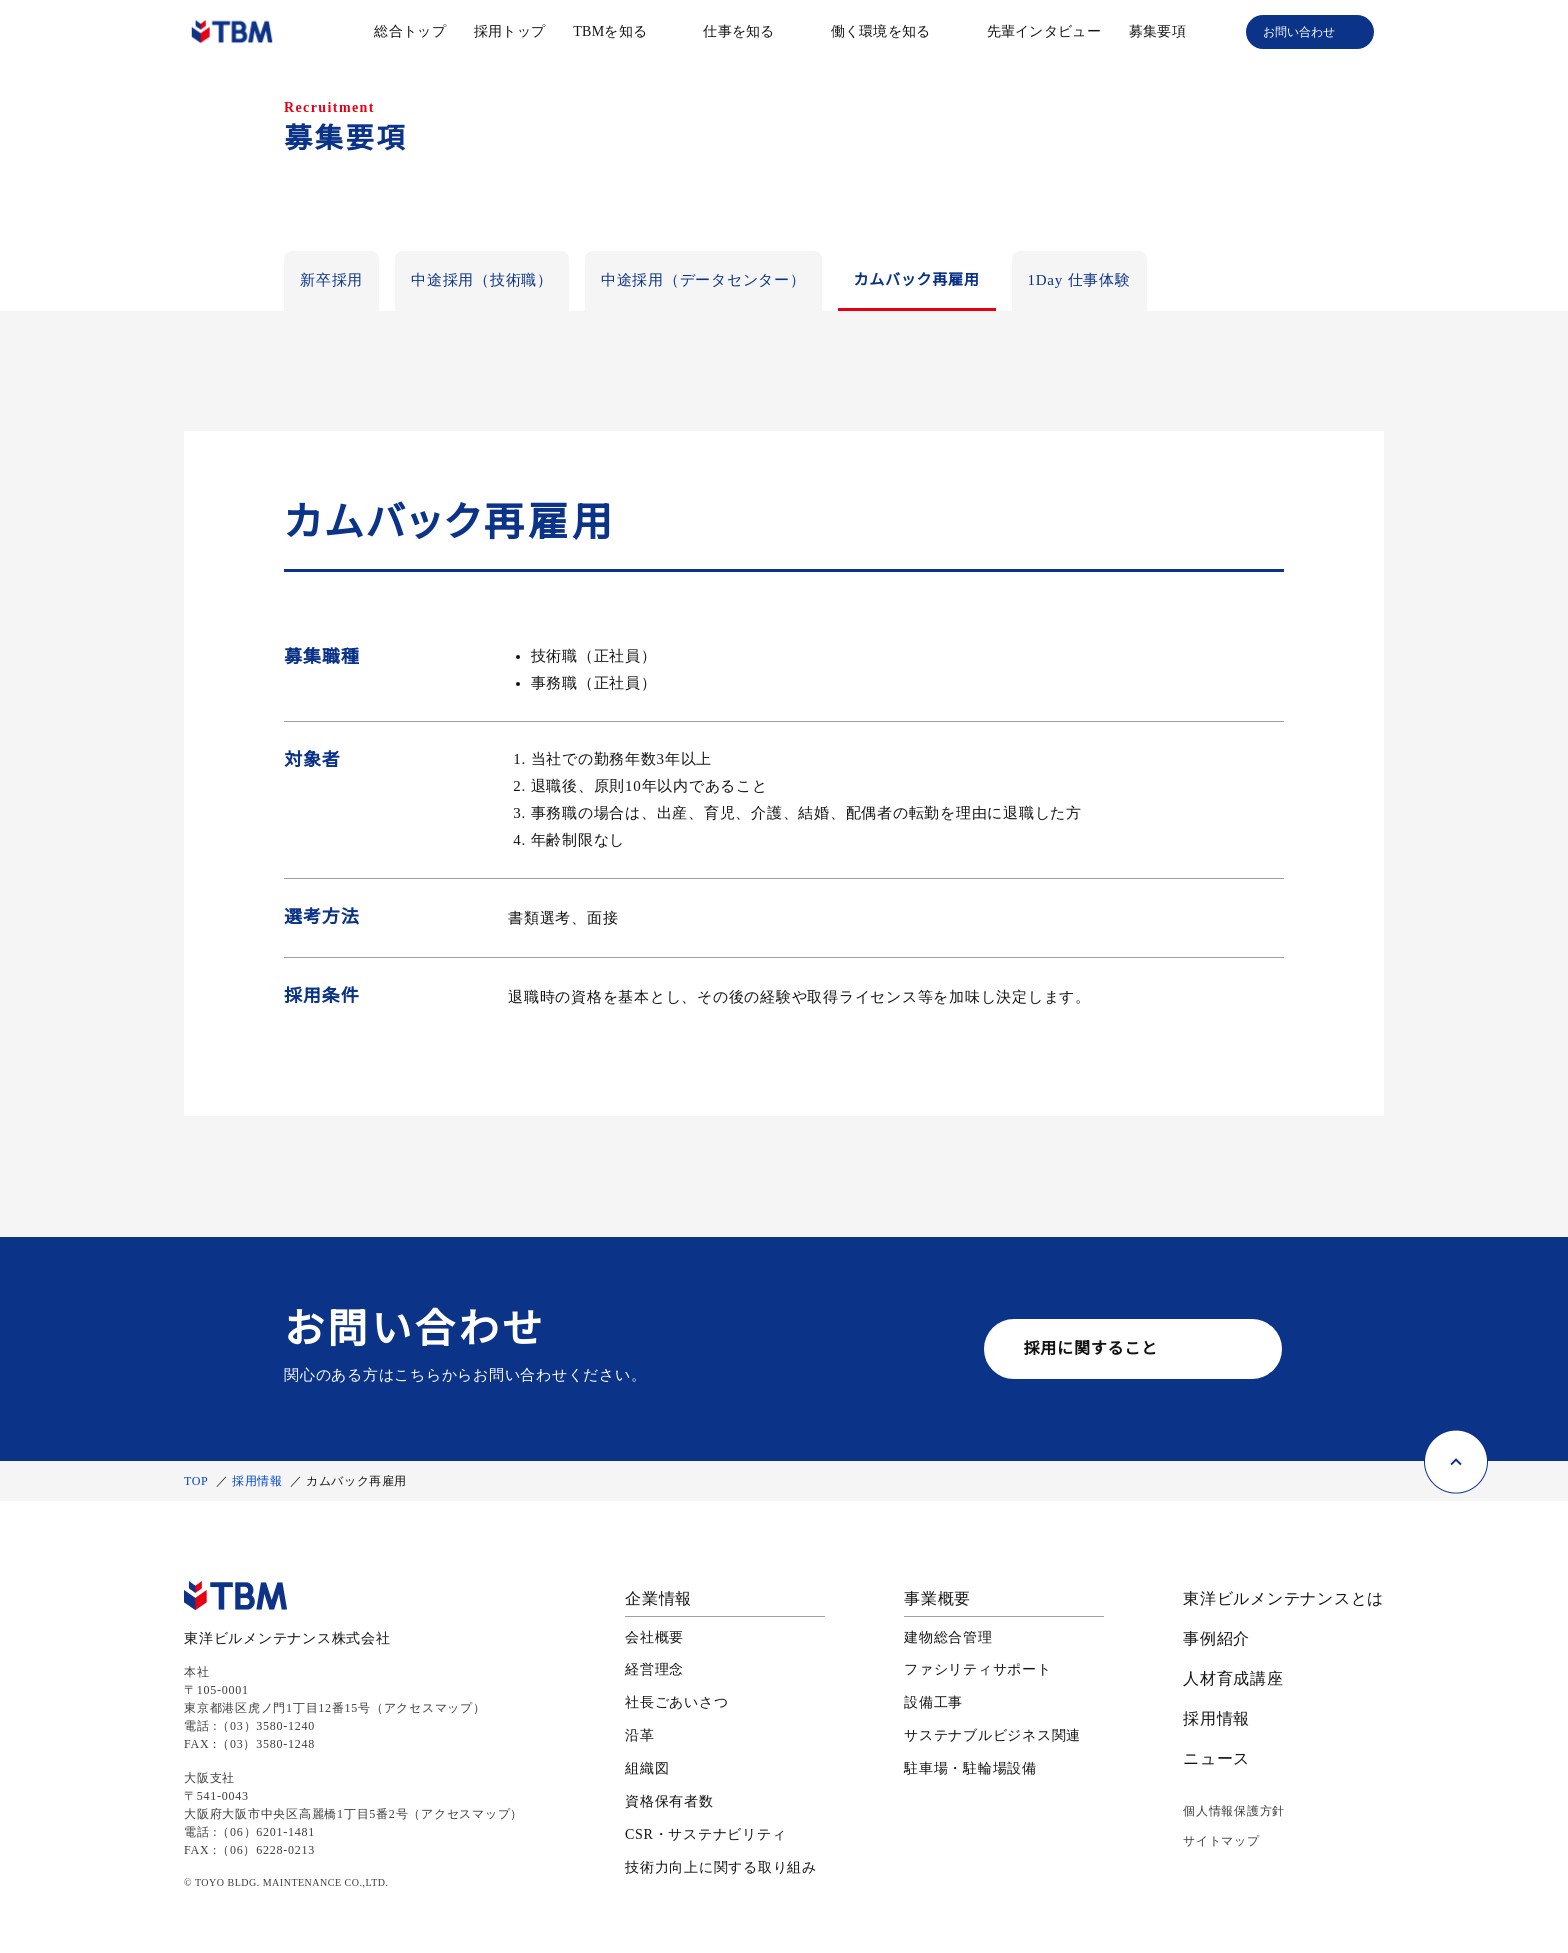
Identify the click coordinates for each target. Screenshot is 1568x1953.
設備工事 (933, 1704)
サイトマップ (1221, 1840)
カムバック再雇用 (917, 279)
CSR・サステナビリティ (705, 1835)
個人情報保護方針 (1234, 1810)
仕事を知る (738, 31)
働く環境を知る (881, 31)
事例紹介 (1216, 1639)
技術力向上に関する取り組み (721, 1868)
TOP (198, 1480)
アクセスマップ (433, 1707)
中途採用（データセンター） (703, 279)
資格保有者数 (669, 1802)
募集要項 (1157, 31)
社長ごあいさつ (676, 1704)
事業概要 (937, 1599)
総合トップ (410, 31)
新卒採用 (331, 279)
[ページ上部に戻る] (1456, 1439)
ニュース (1216, 1759)
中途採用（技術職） (482, 279)
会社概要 (654, 1638)
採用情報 (261, 1480)
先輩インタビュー (1044, 31)
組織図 (647, 1770)
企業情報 (658, 1599)
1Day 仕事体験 (1081, 279)
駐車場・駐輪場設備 (970, 1770)
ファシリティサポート (977, 1671)
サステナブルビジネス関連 (992, 1737)
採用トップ (509, 31)
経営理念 (654, 1671)
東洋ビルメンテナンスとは (1283, 1599)
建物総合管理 (948, 1638)
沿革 (640, 1737)
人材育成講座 (1233, 1679)
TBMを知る (611, 31)
